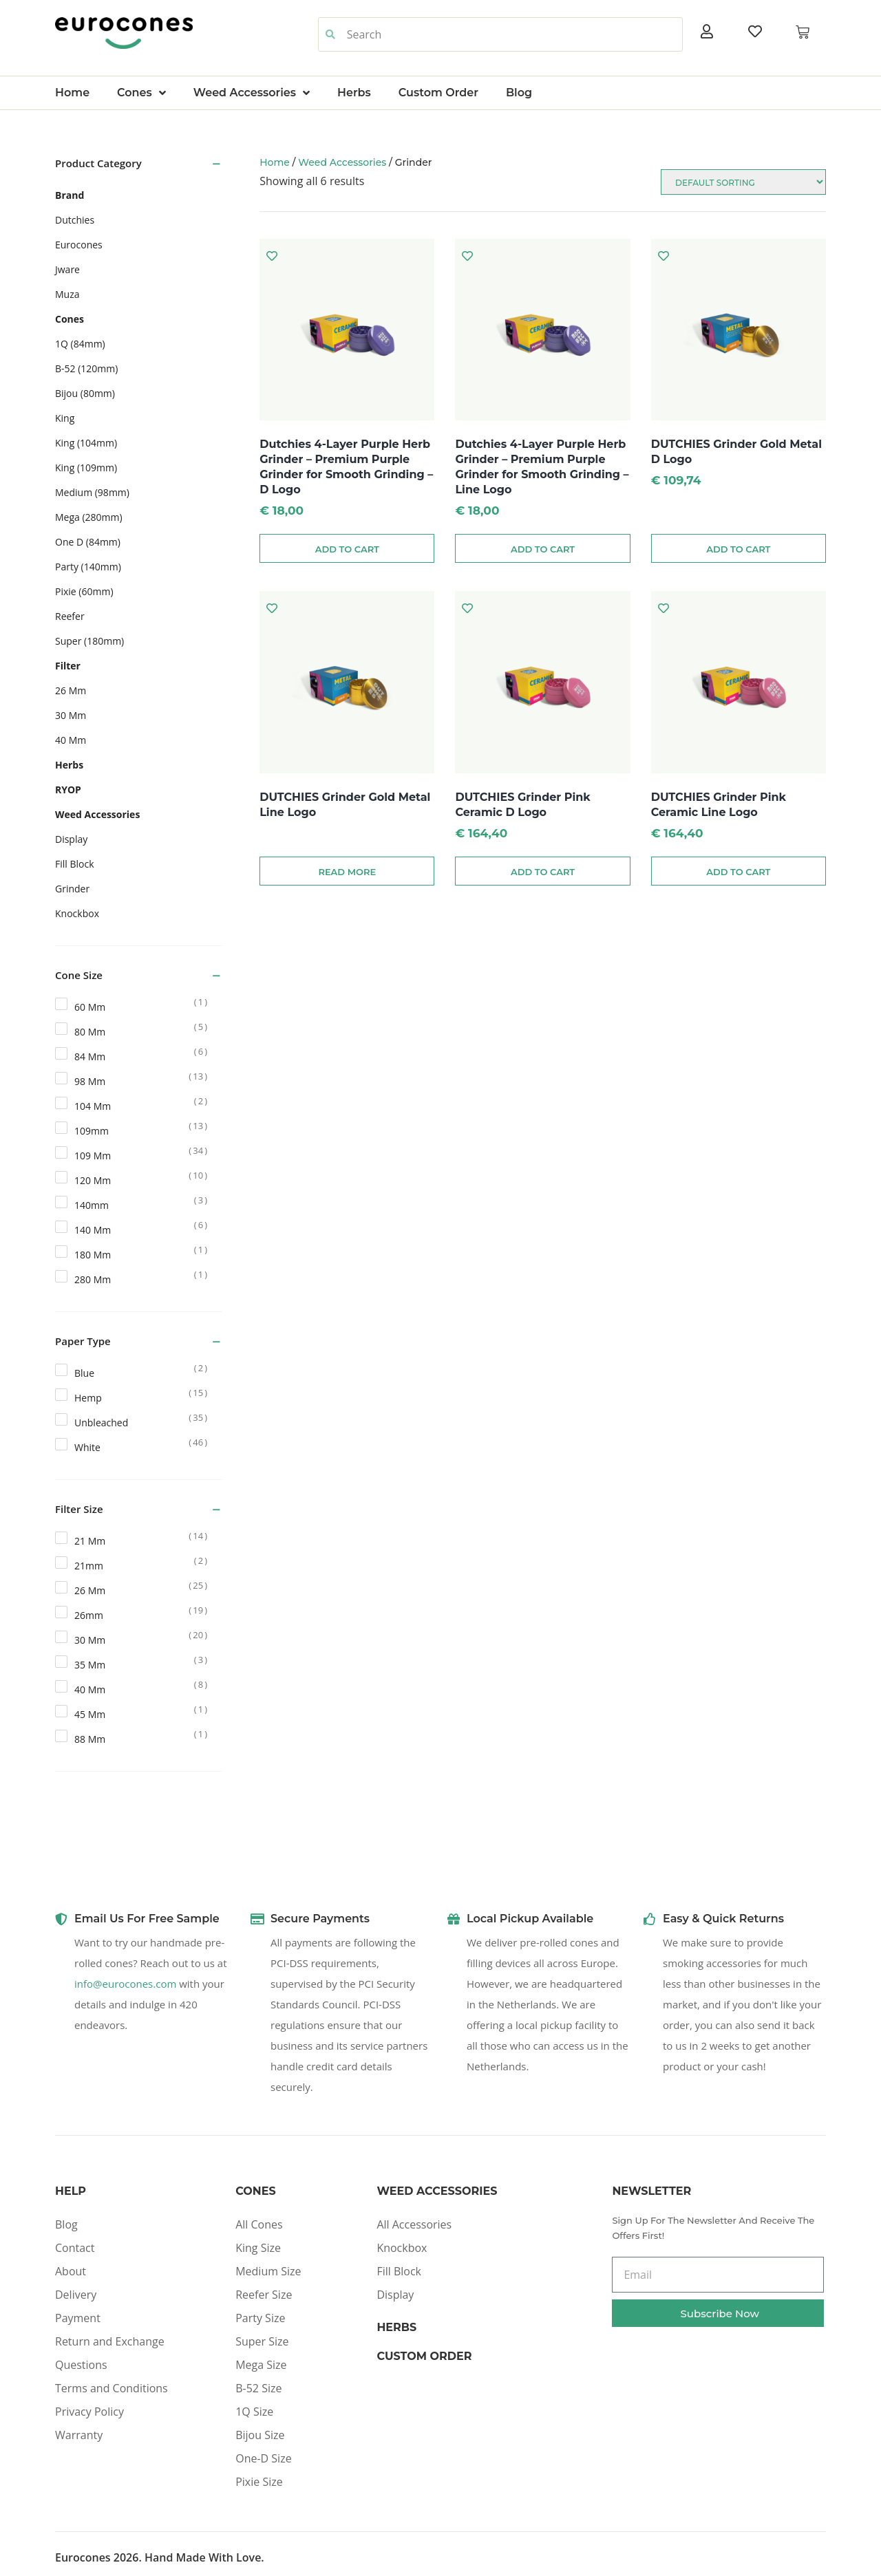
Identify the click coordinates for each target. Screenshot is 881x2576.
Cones (141, 92)
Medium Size (268, 2271)
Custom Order (438, 92)
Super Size (261, 2341)
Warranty (79, 2435)
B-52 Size (258, 2388)
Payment (77, 2318)
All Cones (258, 2224)
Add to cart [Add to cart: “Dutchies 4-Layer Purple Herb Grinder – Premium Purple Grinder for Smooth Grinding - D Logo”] (347, 549)
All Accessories (414, 2224)
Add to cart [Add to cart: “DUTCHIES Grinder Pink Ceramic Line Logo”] (738, 871)
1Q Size (254, 2411)
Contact (74, 2247)
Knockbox (401, 2247)
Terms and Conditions (111, 2388)
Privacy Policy (89, 2411)
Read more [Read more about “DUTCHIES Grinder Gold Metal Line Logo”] (347, 871)
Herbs (354, 92)
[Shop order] (743, 182)
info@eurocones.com (125, 1983)
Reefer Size (263, 2294)
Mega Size (260, 2364)
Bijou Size (259, 2435)
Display (395, 2294)
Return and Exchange (109, 2341)
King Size (258, 2247)
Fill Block (398, 2271)
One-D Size (263, 2458)
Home (72, 92)
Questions (81, 2364)
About (70, 2271)
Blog (519, 92)
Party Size (260, 2318)
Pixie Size (259, 2481)
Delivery (75, 2294)
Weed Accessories (251, 92)
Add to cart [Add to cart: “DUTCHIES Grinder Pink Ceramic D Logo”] (543, 871)
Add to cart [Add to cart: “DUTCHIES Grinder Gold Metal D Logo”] (738, 549)
